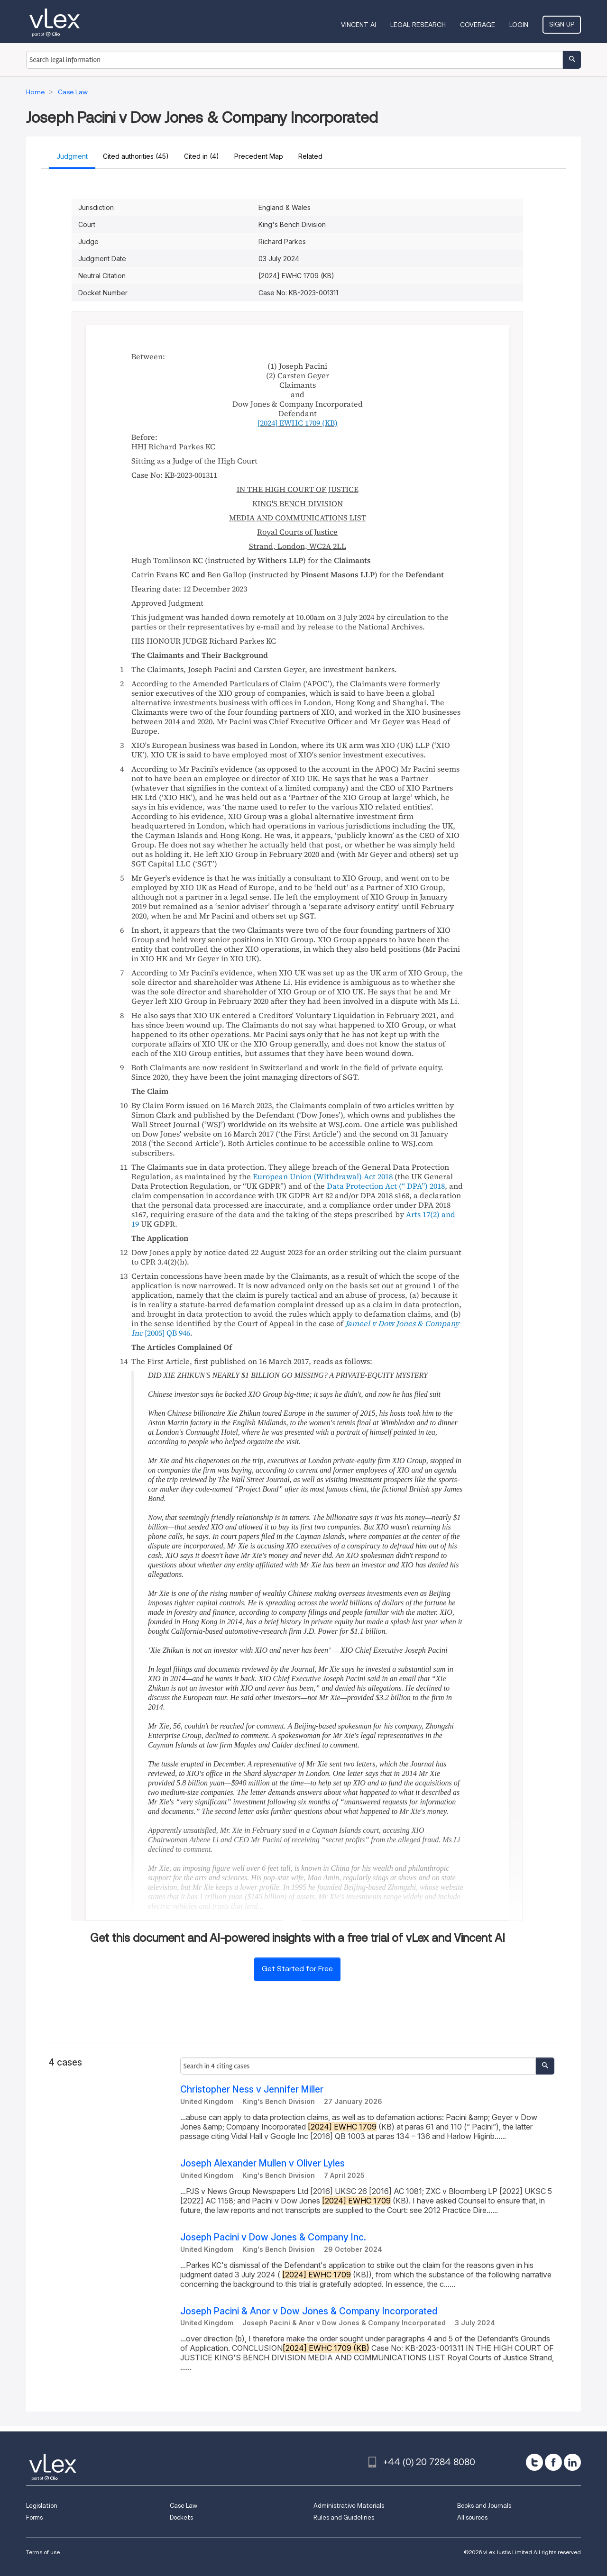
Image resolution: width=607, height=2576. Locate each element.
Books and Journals (484, 2505)
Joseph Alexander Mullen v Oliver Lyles (262, 2163)
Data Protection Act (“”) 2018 (386, 1186)
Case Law (183, 2505)
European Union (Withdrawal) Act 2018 (323, 1176)
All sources (472, 2517)
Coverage (477, 24)
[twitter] (534, 2462)
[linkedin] (572, 2462)
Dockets (181, 2517)
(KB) (298, 423)
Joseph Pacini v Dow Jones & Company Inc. (273, 2237)
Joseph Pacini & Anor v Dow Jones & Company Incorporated (308, 2311)
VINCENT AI (358, 24)
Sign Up (561, 24)
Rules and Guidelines (343, 2517)
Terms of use (43, 2552)
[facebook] (553, 2462)
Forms (34, 2517)
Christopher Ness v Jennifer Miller (251, 2089)
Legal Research (418, 24)
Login (518, 24)
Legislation (41, 2505)
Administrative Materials (348, 2505)
